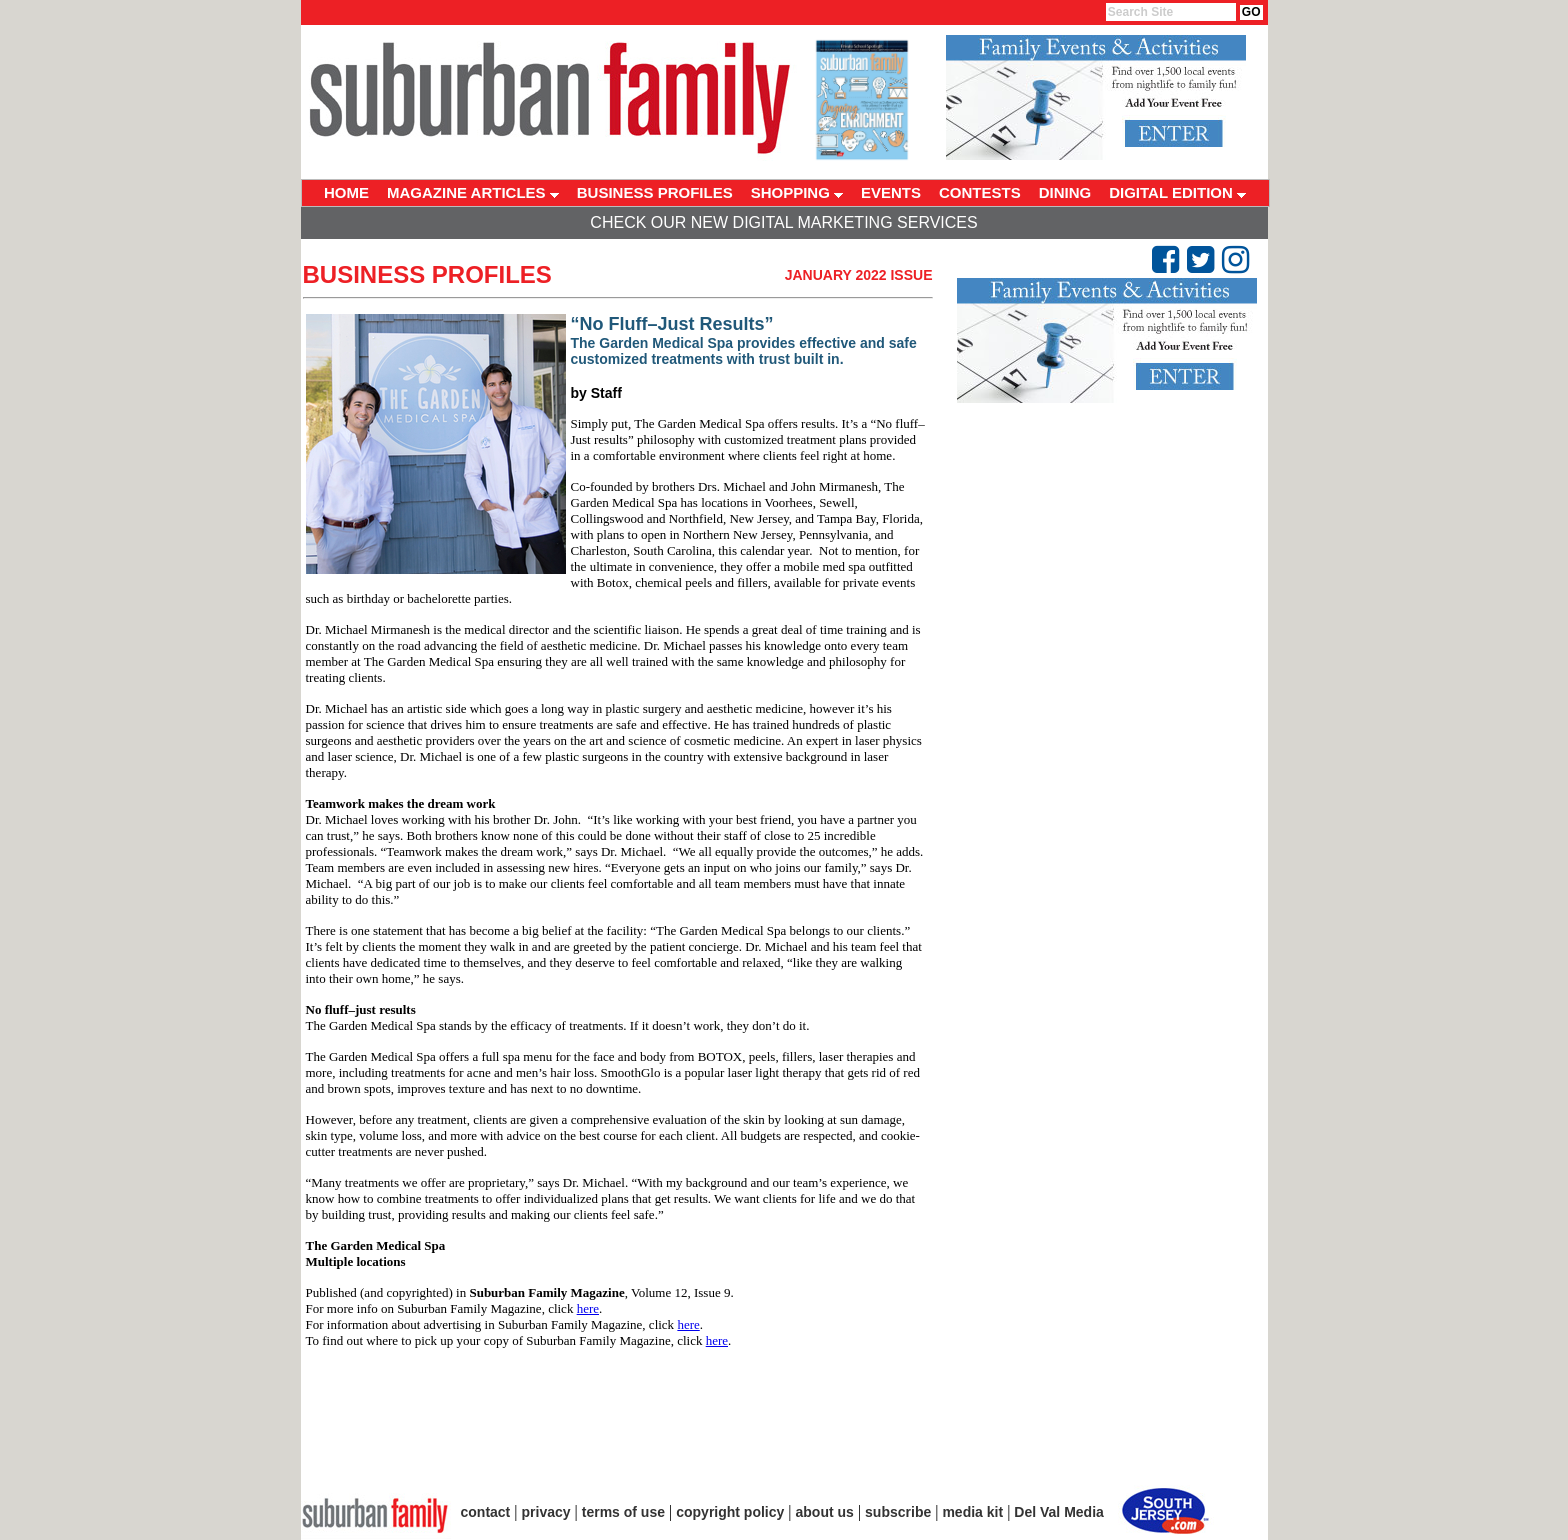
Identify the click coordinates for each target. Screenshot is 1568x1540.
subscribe (898, 1512)
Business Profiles (427, 274)
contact (486, 1512)
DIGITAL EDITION (1177, 192)
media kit (972, 1512)
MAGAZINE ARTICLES (473, 192)
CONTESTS (980, 192)
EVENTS (891, 192)
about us (825, 1512)
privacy (546, 1512)
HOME (346, 192)
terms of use (623, 1512)
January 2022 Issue (859, 275)
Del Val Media (1058, 1512)
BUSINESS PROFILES (655, 192)
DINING (1065, 192)
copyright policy (730, 1512)
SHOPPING (797, 192)
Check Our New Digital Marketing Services (783, 222)
